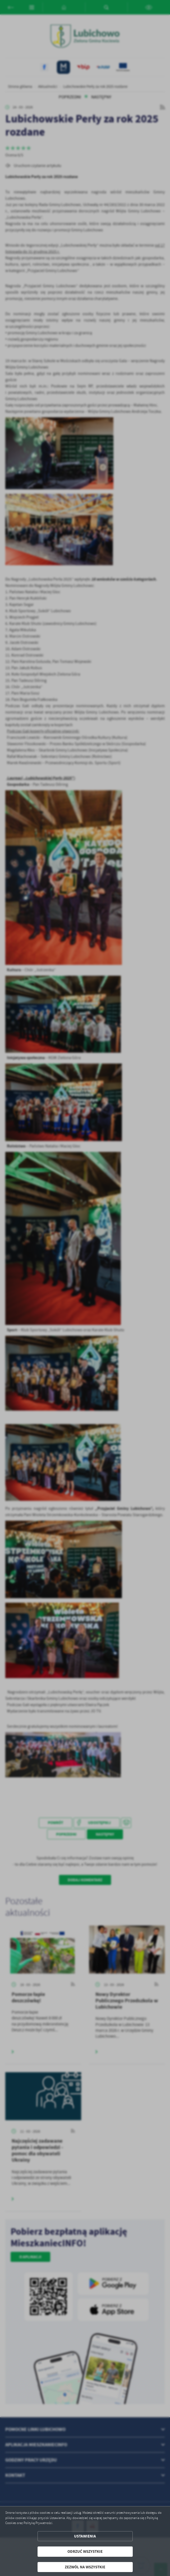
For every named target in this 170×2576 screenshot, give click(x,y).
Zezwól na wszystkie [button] (85, 2567)
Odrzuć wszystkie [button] (85, 2551)
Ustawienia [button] (85, 2536)
